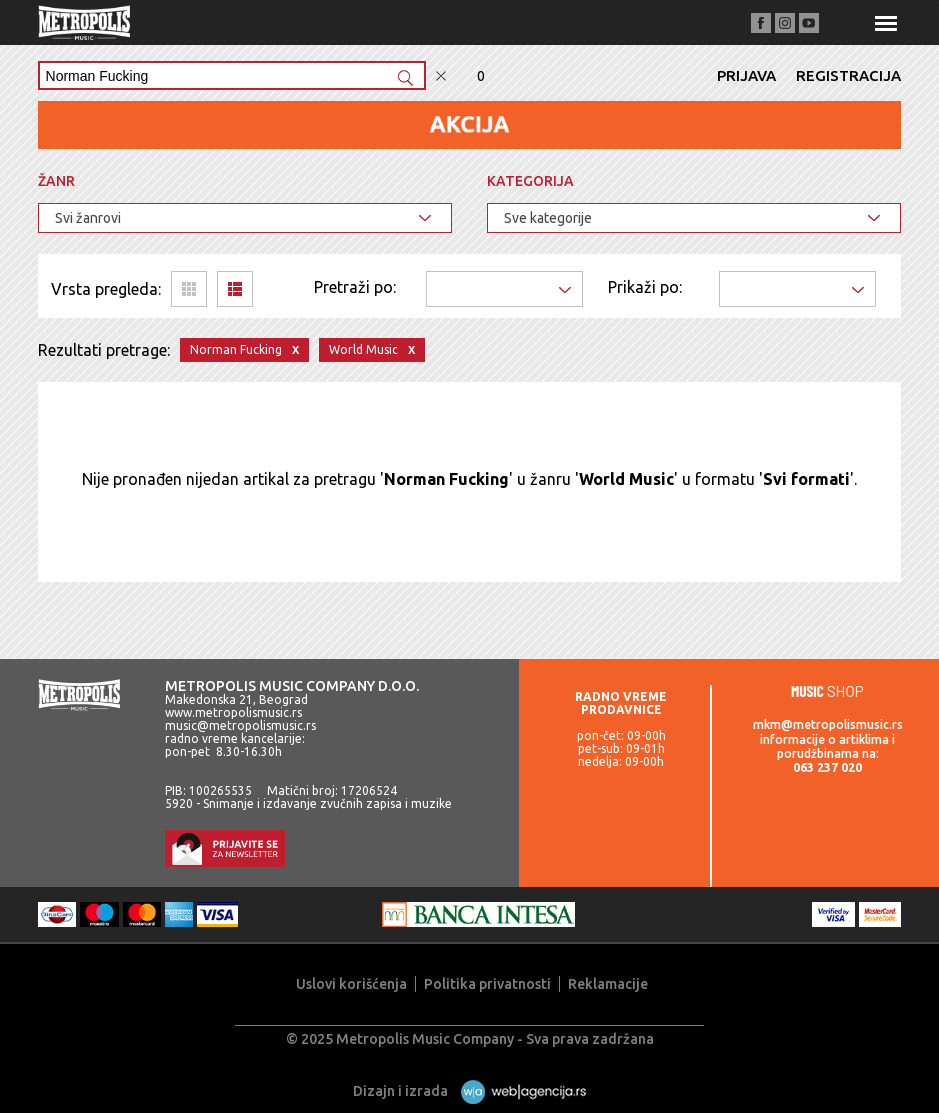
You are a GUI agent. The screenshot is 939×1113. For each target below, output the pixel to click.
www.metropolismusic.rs (233, 712)
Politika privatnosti (487, 984)
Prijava (746, 75)
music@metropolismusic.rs (240, 725)
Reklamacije (608, 984)
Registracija (848, 75)
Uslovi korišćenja (351, 984)
